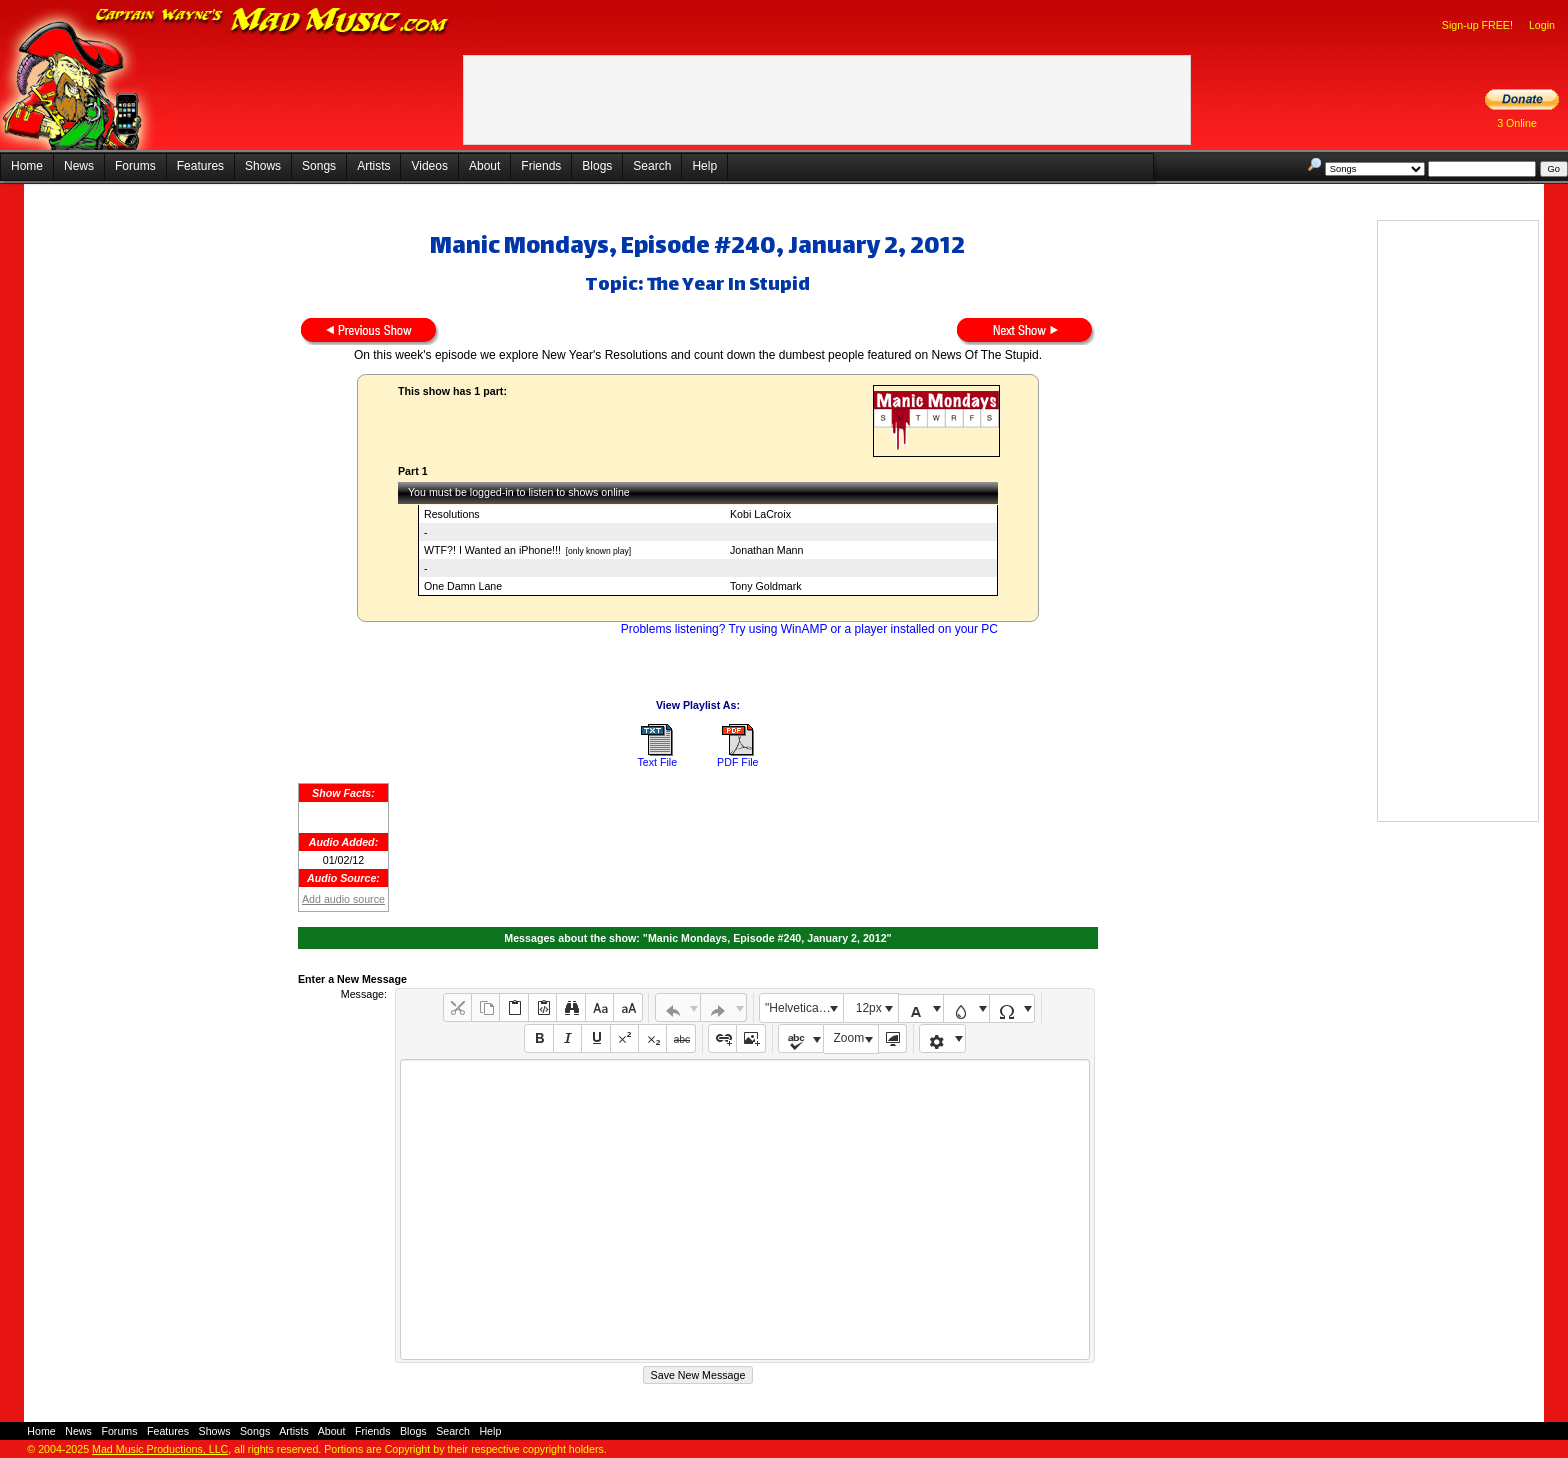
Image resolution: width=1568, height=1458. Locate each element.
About (484, 166)
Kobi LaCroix (760, 514)
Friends (541, 166)
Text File (657, 762)
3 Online (1517, 123)
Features (200, 166)
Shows (263, 166)
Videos (429, 166)
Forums (135, 166)
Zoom (849, 1038)
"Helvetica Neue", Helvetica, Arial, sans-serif (804, 1008)
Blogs (597, 166)
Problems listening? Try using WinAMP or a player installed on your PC (809, 629)
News (79, 166)
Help (704, 166)
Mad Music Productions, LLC (160, 1449)
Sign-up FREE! (1477, 25)
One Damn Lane (463, 586)
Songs (319, 166)
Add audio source (343, 899)
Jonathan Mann (766, 550)
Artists (373, 166)
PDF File (737, 762)
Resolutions (452, 514)
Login (1542, 25)
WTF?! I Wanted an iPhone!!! (492, 550)
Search (652, 166)
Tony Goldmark (766, 586)
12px (869, 1008)
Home (27, 166)
